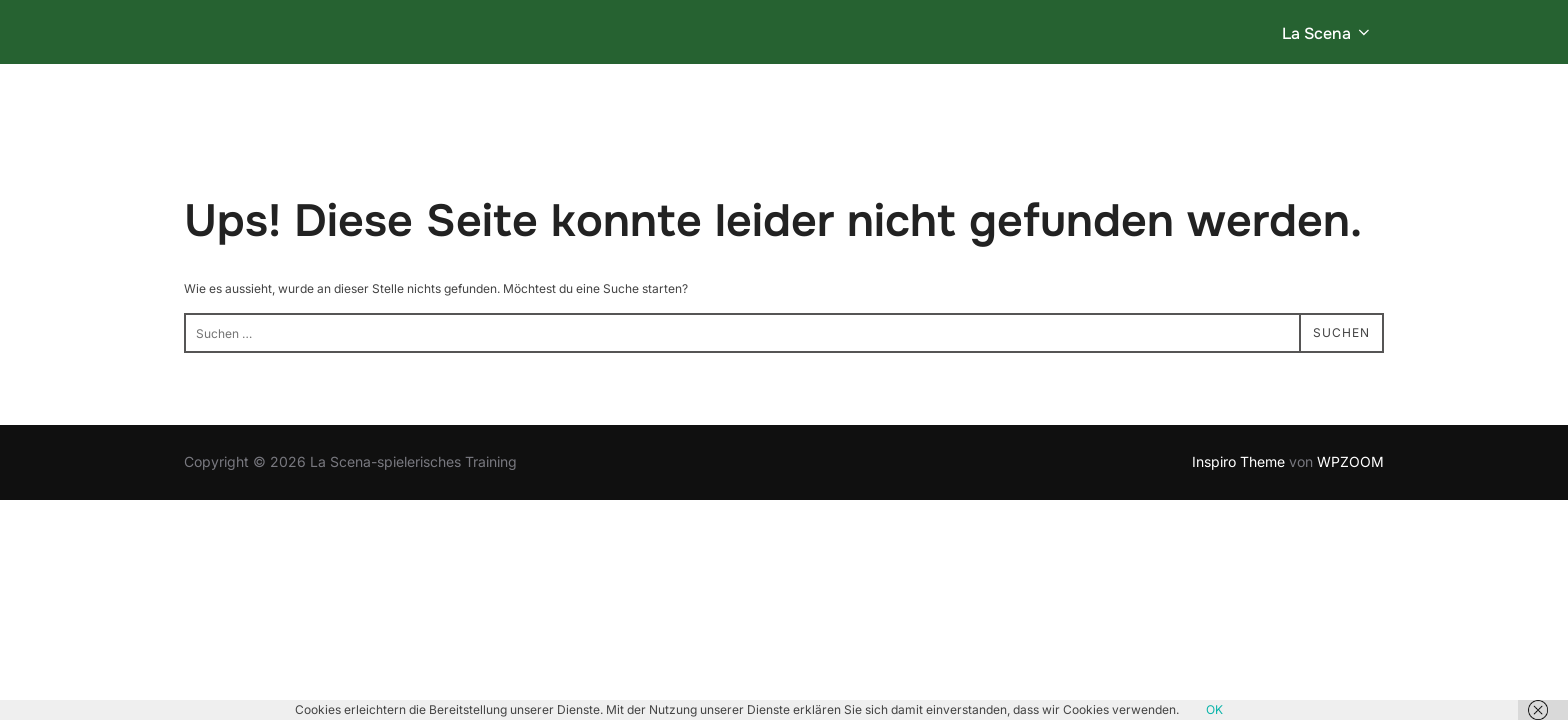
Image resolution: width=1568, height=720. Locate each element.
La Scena (1327, 33)
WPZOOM (1350, 460)
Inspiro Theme (1238, 460)
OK (1214, 709)
